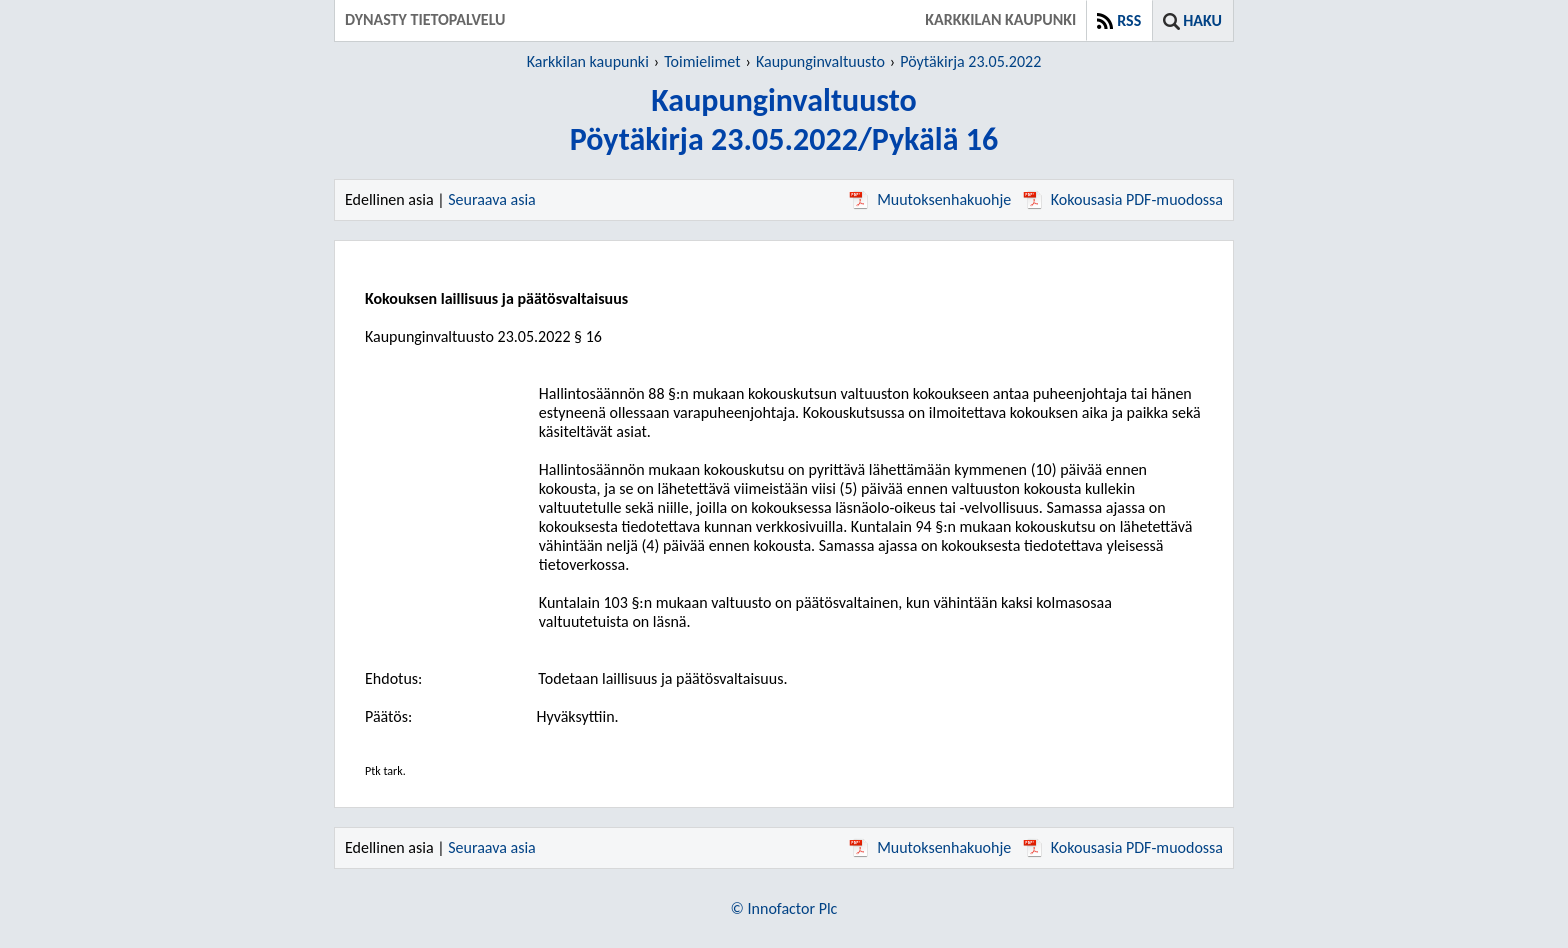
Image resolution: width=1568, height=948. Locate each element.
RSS (1129, 20)
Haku (1202, 20)
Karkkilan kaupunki (588, 61)
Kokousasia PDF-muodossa (1123, 199)
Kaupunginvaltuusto (820, 61)
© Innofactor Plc (784, 908)
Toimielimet (702, 61)
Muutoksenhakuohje (930, 199)
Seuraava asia (492, 199)
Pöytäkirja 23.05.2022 (970, 61)
